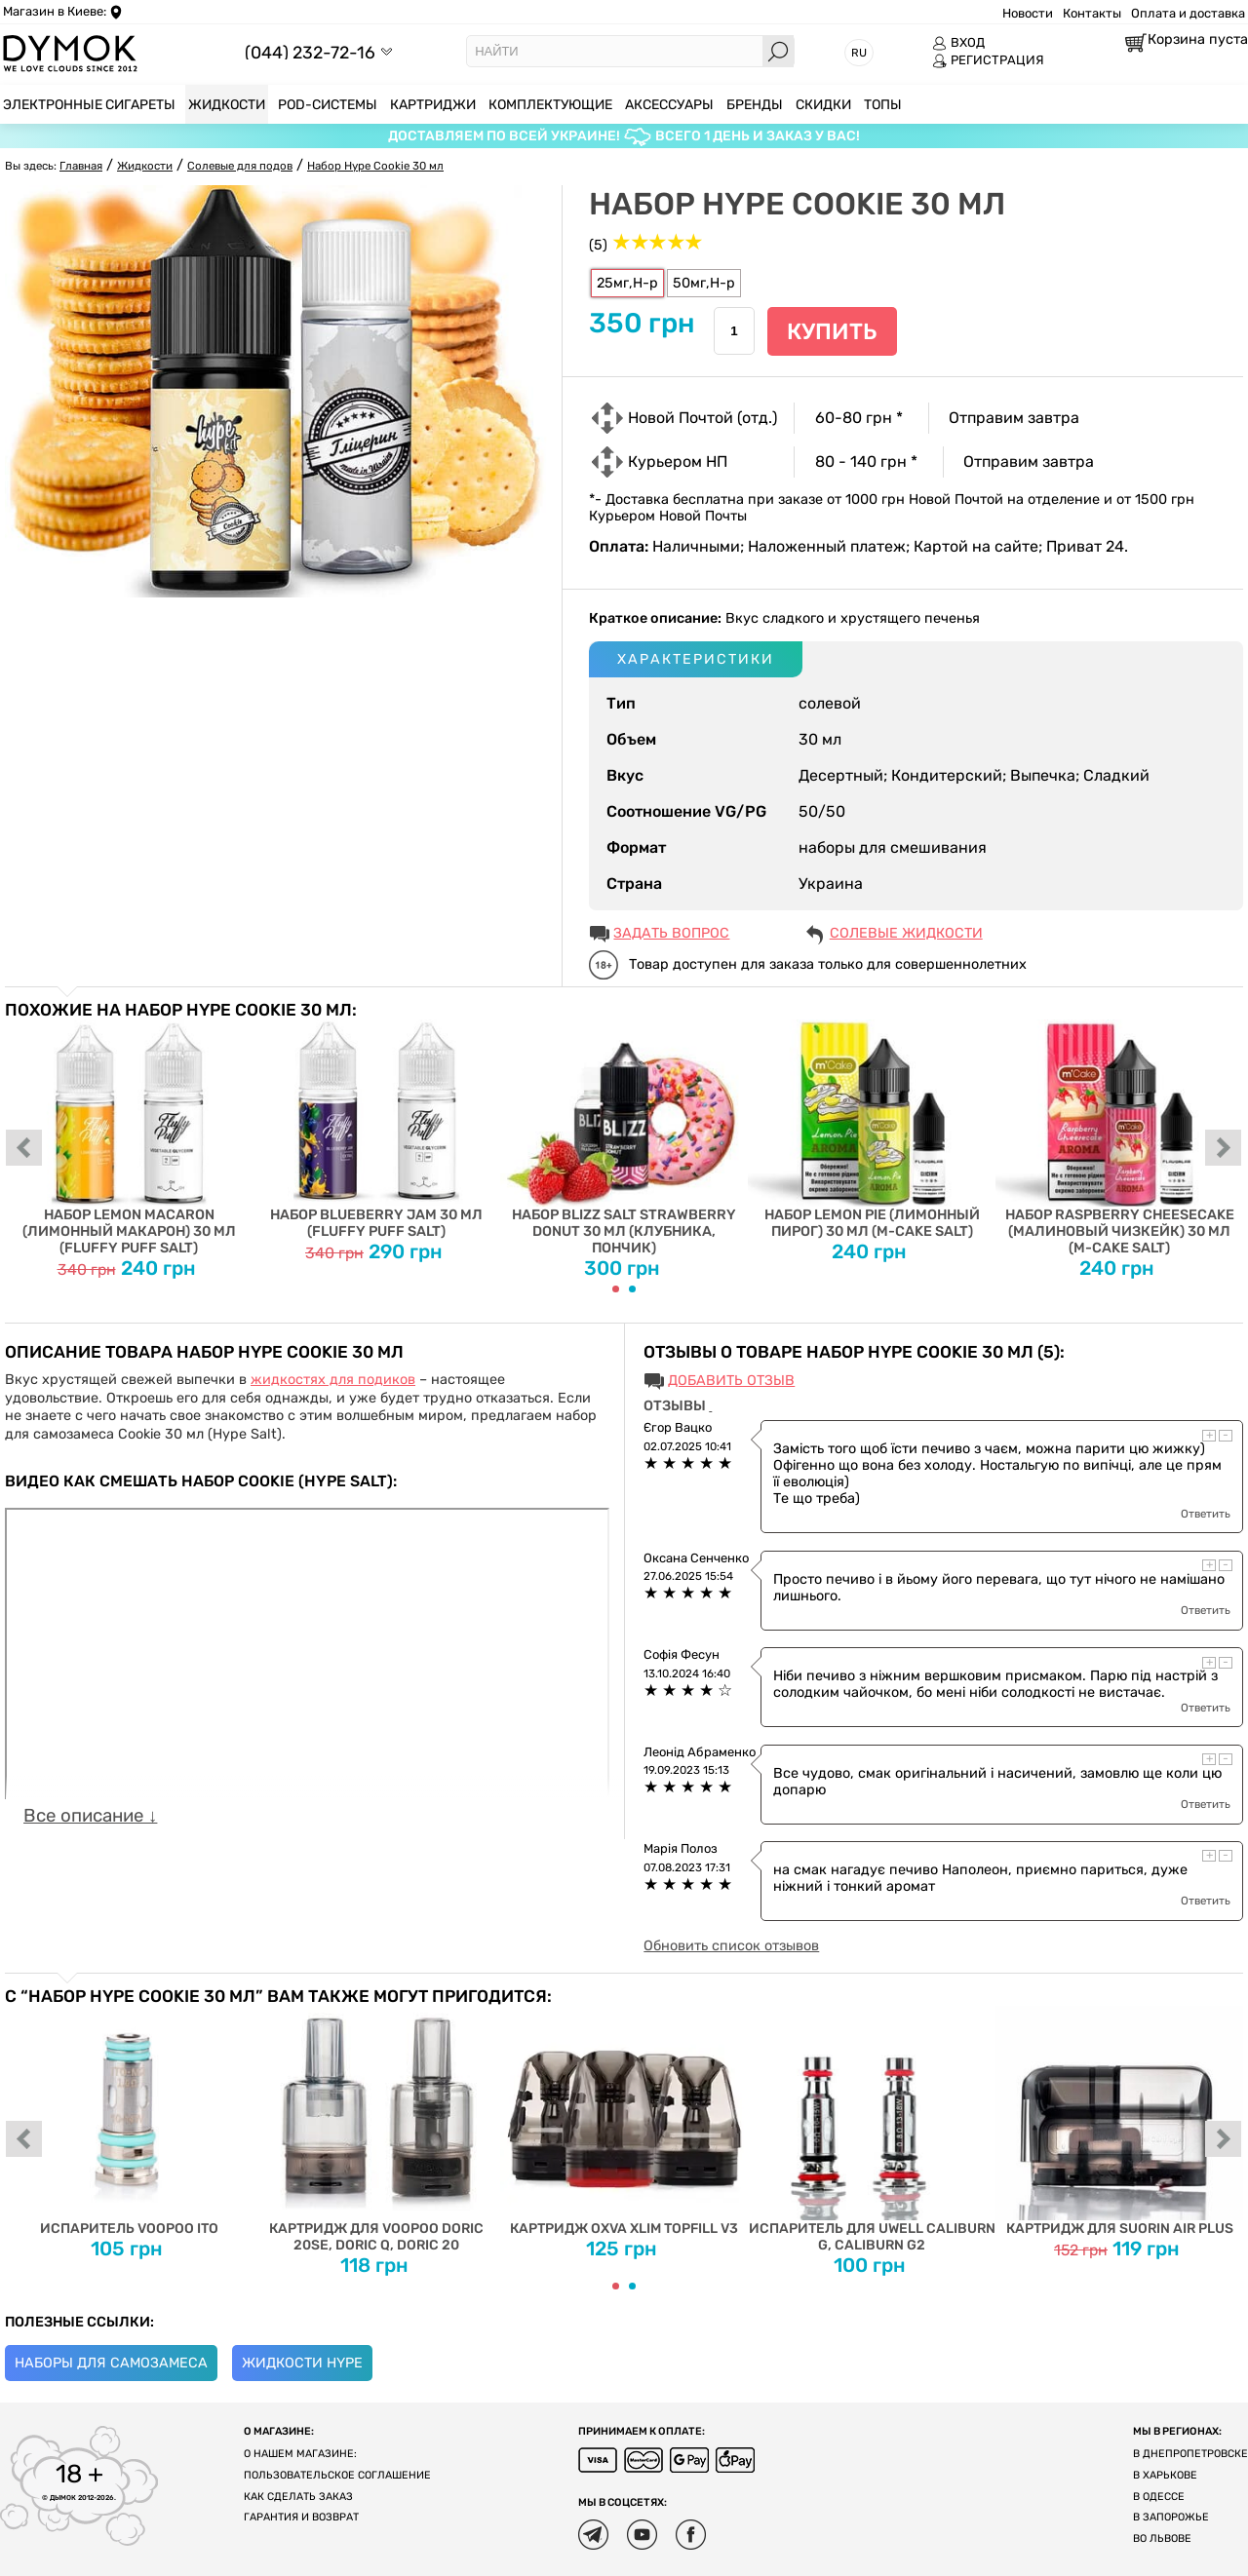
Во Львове (1162, 2538)
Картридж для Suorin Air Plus (1119, 2121)
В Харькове (1165, 2475)
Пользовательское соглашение (337, 2475)
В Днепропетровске (1190, 2453)
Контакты (1092, 13)
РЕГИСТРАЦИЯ (988, 60)
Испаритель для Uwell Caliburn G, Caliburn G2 (871, 2129)
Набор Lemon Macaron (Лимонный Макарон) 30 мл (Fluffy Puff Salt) (129, 1137)
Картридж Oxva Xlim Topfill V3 (624, 2121)
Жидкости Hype (302, 2363)
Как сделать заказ (298, 2496)
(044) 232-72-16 (310, 52)
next (1223, 1149)
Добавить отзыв (731, 1380)
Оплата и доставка (1188, 13)
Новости (1027, 13)
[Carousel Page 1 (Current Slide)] (615, 1289)
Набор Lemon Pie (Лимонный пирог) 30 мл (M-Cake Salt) (871, 1129)
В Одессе (1159, 2496)
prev (24, 1149)
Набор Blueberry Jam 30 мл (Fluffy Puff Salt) (376, 1129)
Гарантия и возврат (301, 2517)
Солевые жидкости (906, 933)
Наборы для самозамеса (111, 2363)
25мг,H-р (627, 283)
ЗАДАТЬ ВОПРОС (671, 933)
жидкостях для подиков (333, 1379)
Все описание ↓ (90, 1815)
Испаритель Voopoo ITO (129, 2121)
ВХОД (958, 43)
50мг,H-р (704, 283)
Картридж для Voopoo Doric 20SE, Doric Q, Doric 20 (376, 2129)
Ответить (1205, 1513)
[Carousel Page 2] (632, 1289)
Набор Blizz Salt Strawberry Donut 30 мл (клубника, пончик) (624, 1137)
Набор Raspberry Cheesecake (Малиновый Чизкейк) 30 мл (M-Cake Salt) (1119, 1137)
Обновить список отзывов (731, 1946)
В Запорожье (1171, 2517)
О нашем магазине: (300, 2453)
